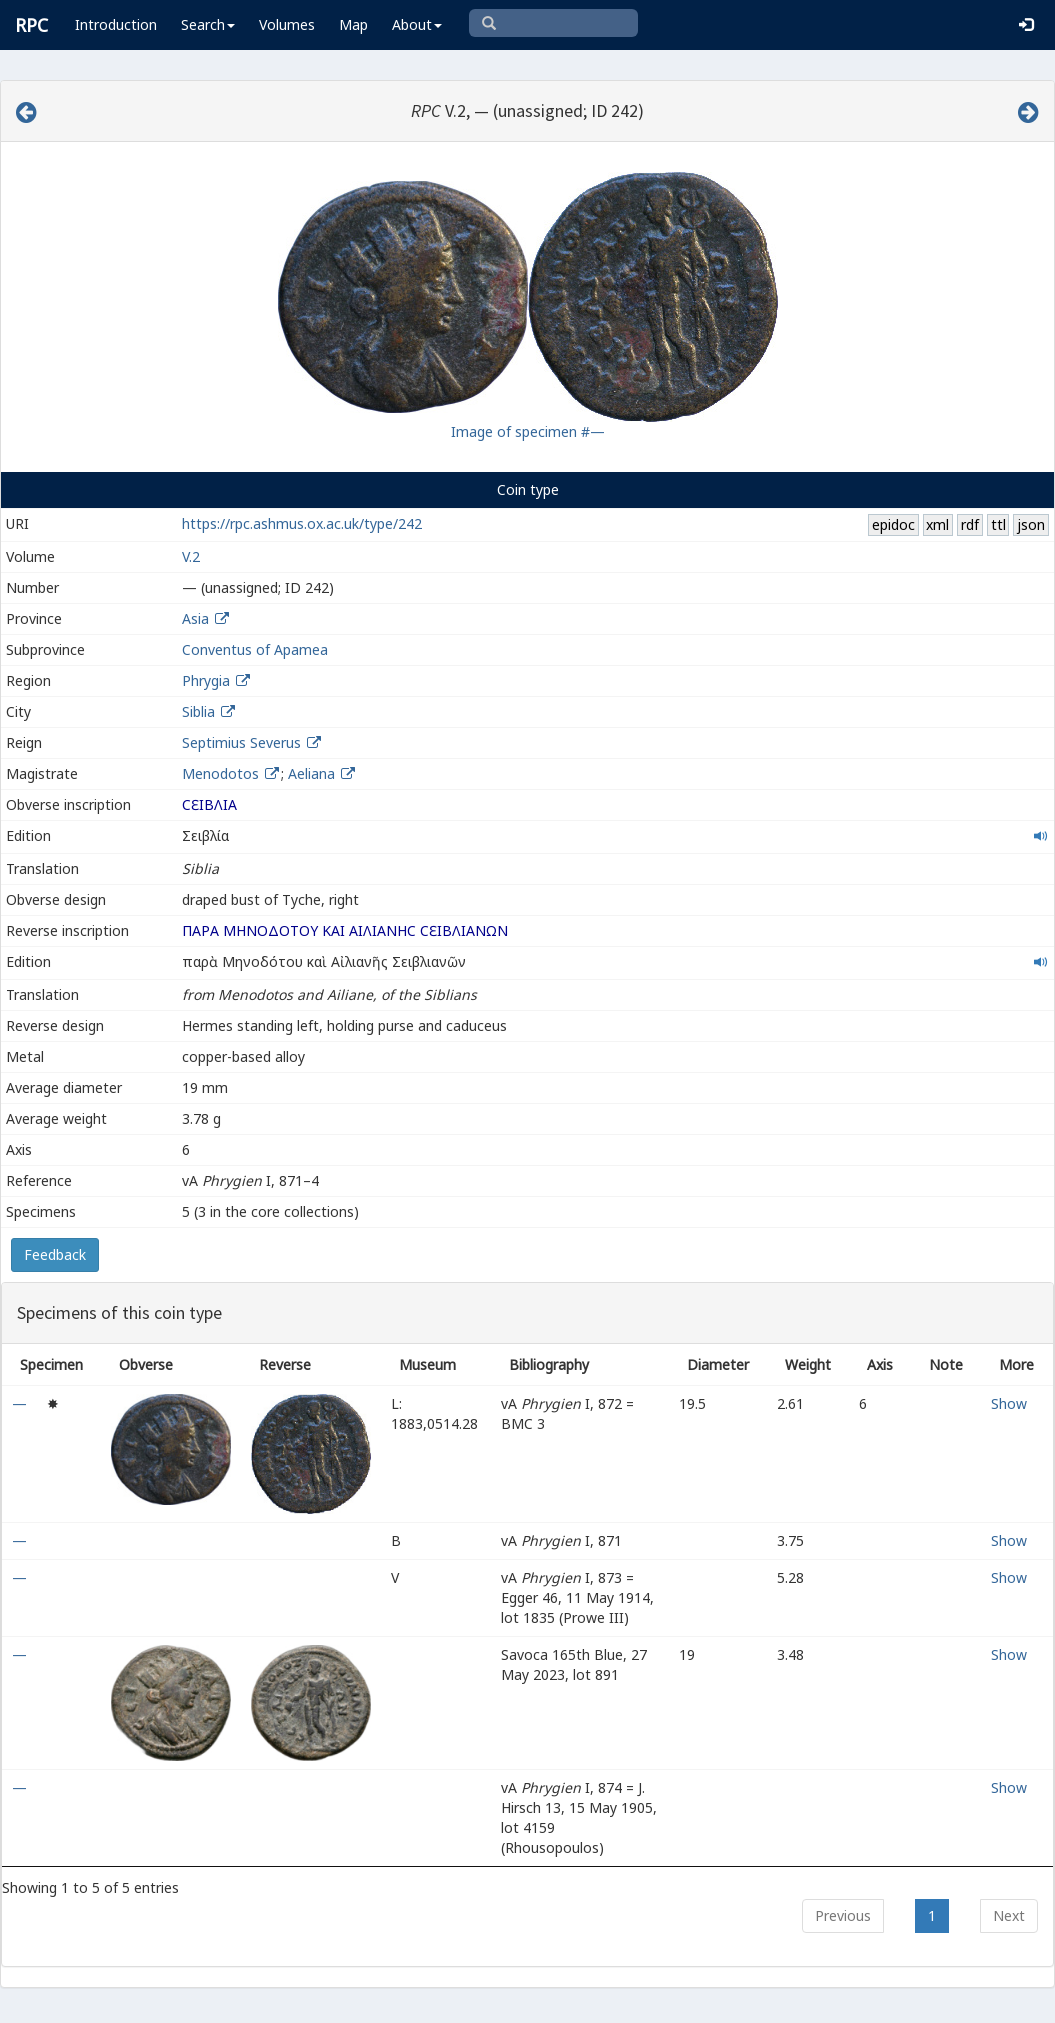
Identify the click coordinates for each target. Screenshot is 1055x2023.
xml (937, 524)
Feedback (55, 1254)
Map (353, 24)
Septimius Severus (241, 742)
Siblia (198, 711)
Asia (195, 618)
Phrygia (206, 680)
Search (208, 24)
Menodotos (222, 773)
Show (1009, 1403)
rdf (970, 524)
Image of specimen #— (528, 431)
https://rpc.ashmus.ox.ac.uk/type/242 (302, 523)
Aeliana (313, 773)
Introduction (116, 24)
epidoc (893, 524)
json (1031, 524)
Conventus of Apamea (255, 649)
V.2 (191, 556)
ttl (998, 524)
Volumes (287, 24)
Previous (843, 1915)
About (417, 24)
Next (1009, 1915)
